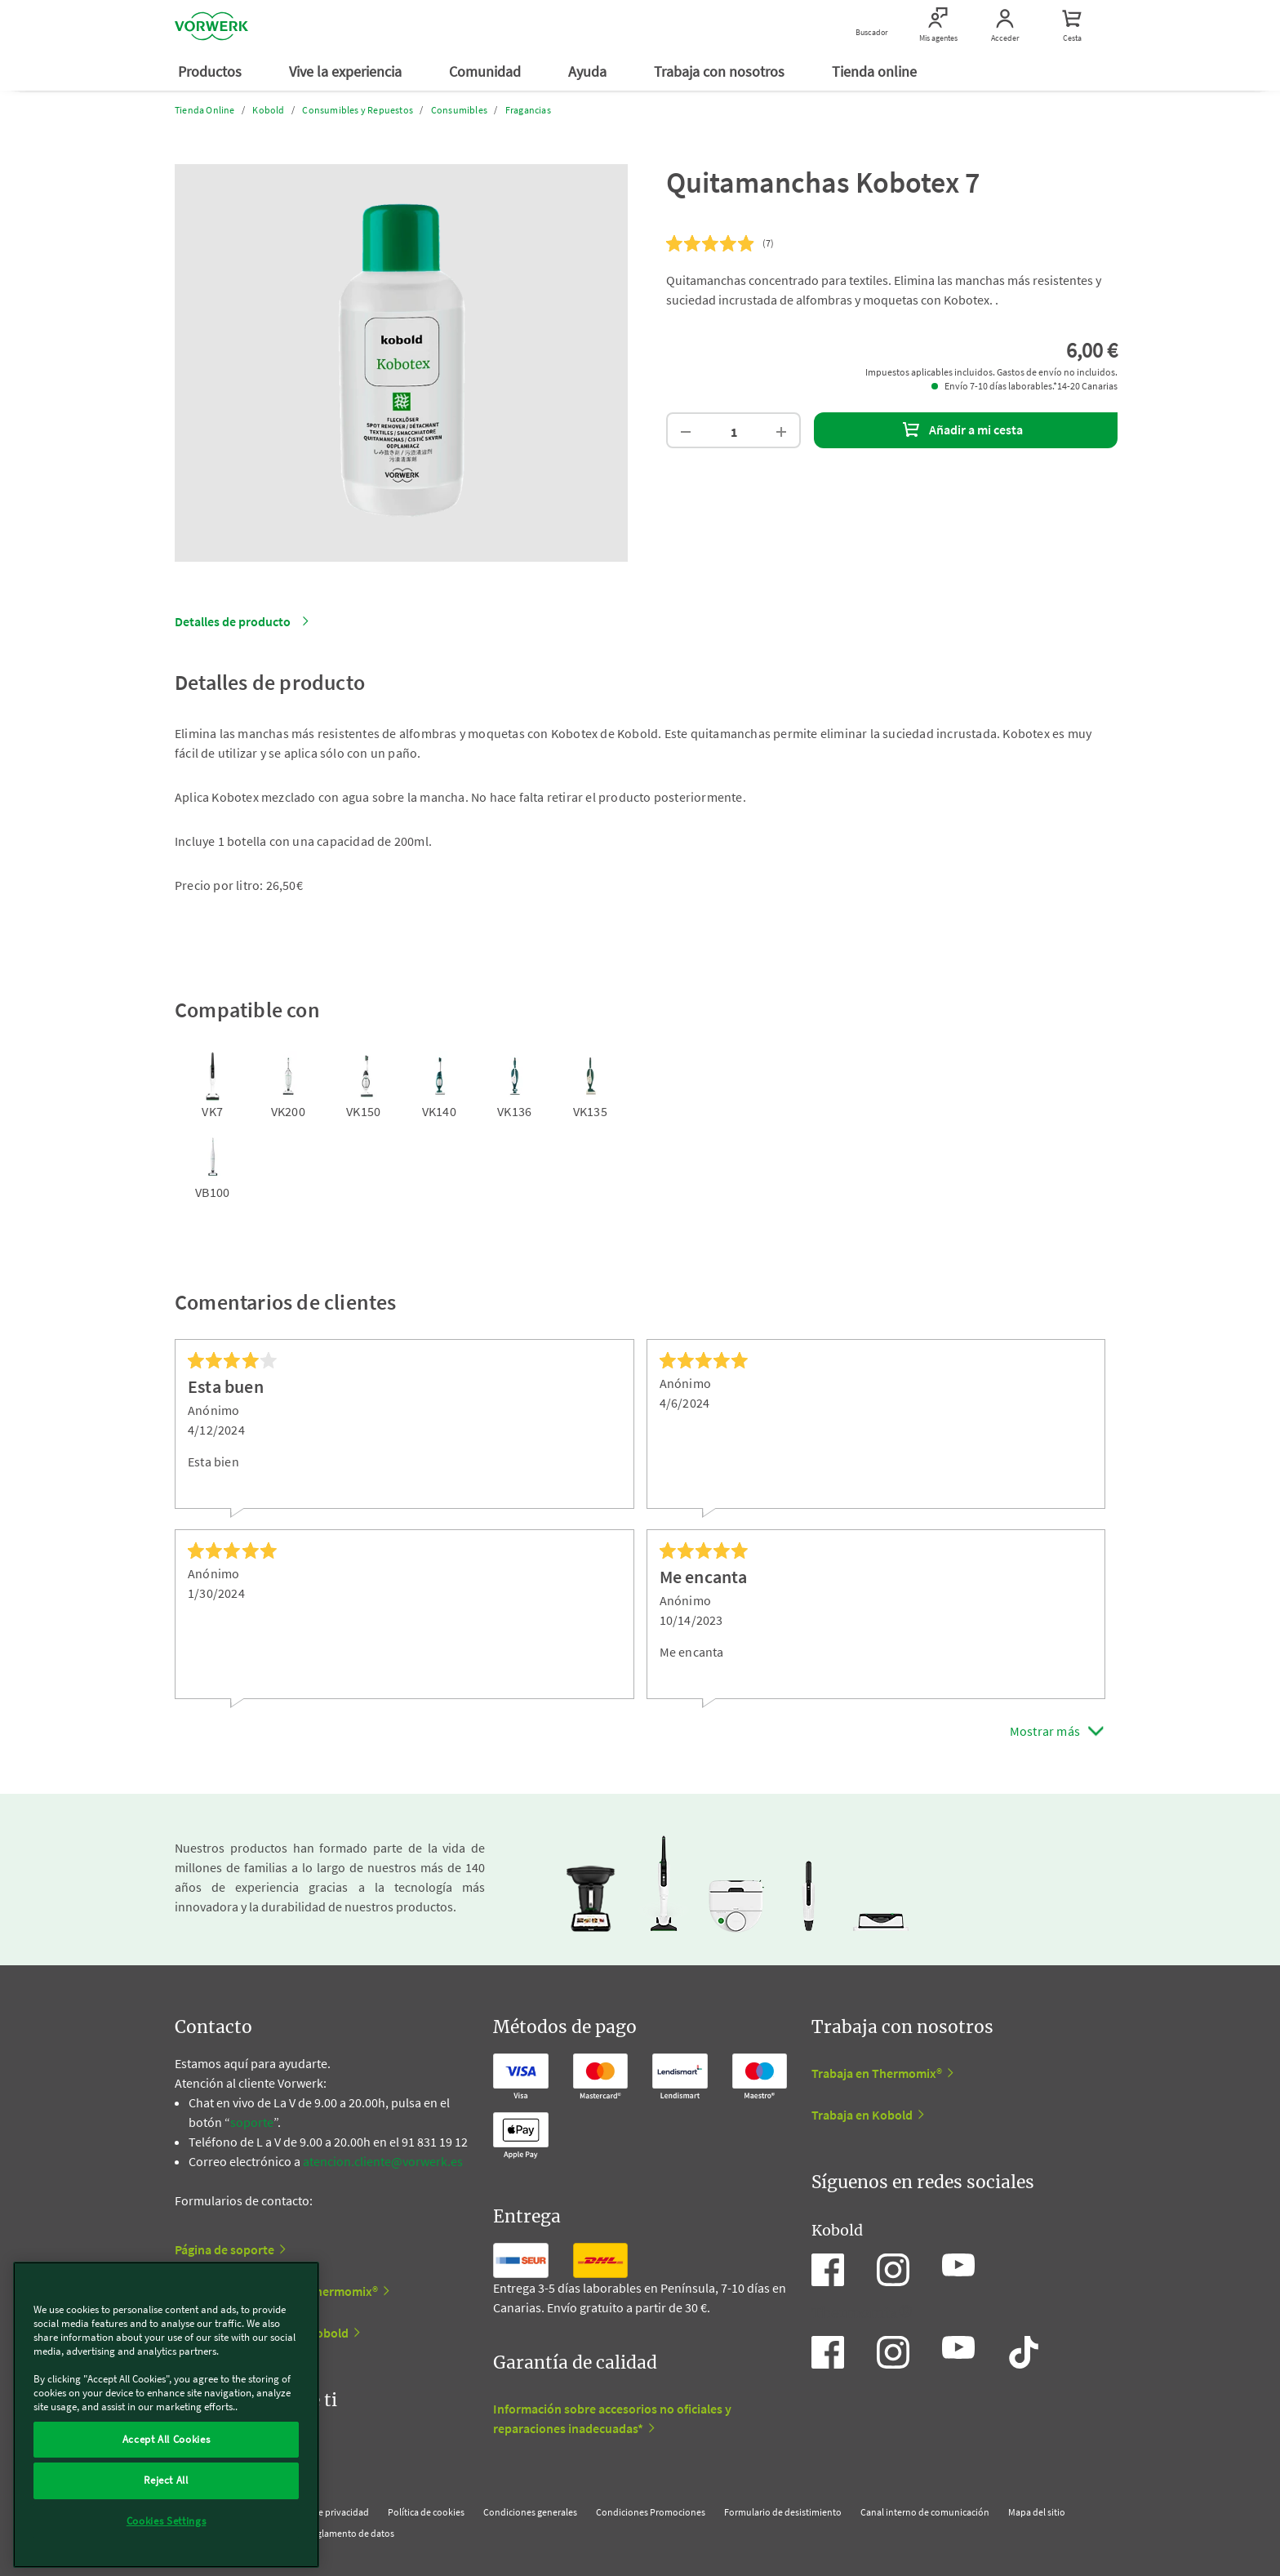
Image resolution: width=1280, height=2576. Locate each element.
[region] (166, 2415)
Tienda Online (205, 110)
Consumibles (459, 110)
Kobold (268, 110)
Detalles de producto (233, 621)
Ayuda (589, 71)
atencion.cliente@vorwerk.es (383, 2161)
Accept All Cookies (166, 2439)
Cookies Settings (167, 2521)
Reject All (166, 2480)
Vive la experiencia (347, 71)
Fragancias (528, 110)
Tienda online (876, 71)
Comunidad (486, 71)
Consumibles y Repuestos (357, 110)
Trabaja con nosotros (721, 71)
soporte (251, 2122)
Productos (211, 71)
